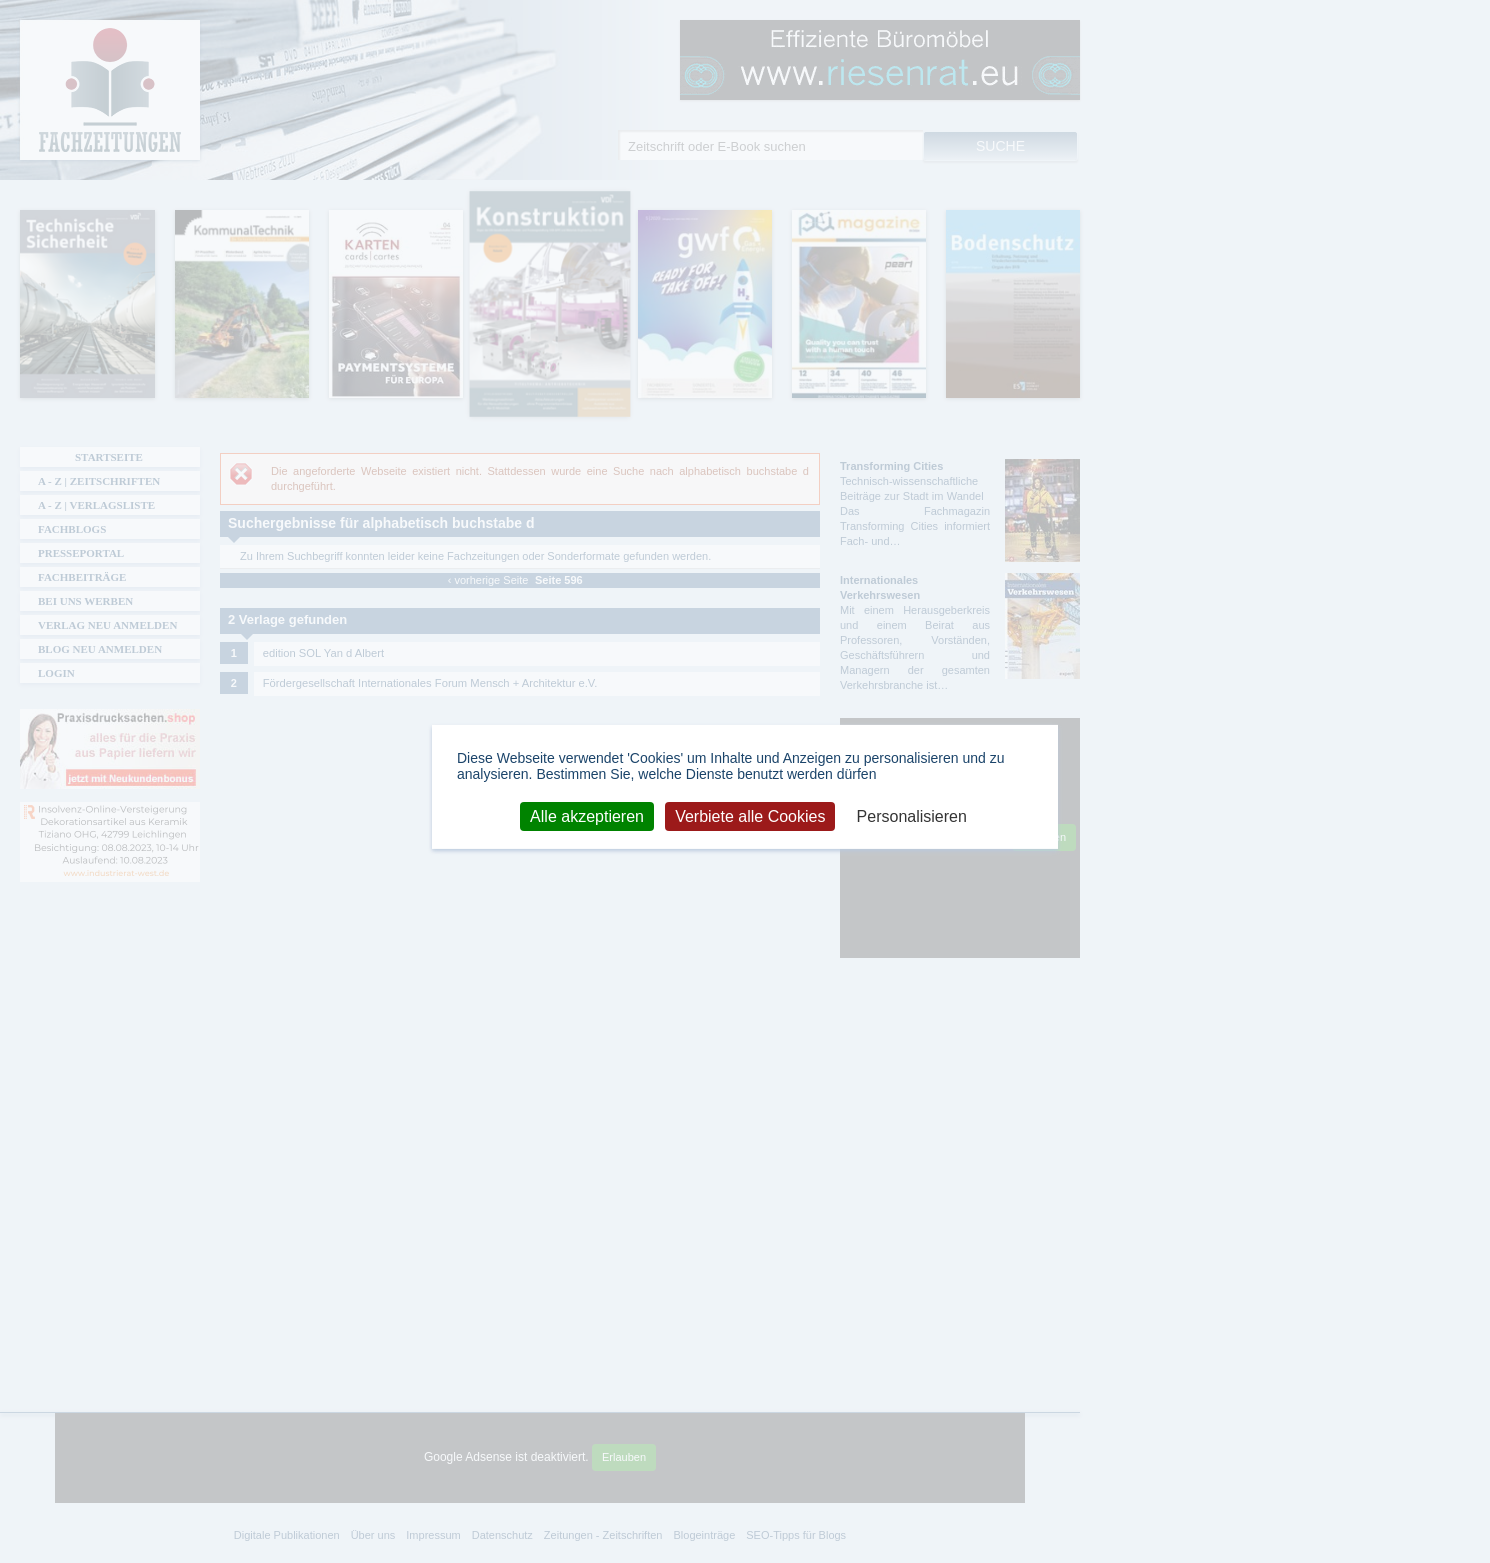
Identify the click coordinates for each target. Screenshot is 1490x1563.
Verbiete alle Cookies (750, 815)
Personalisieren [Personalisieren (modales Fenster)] (912, 815)
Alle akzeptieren (587, 815)
